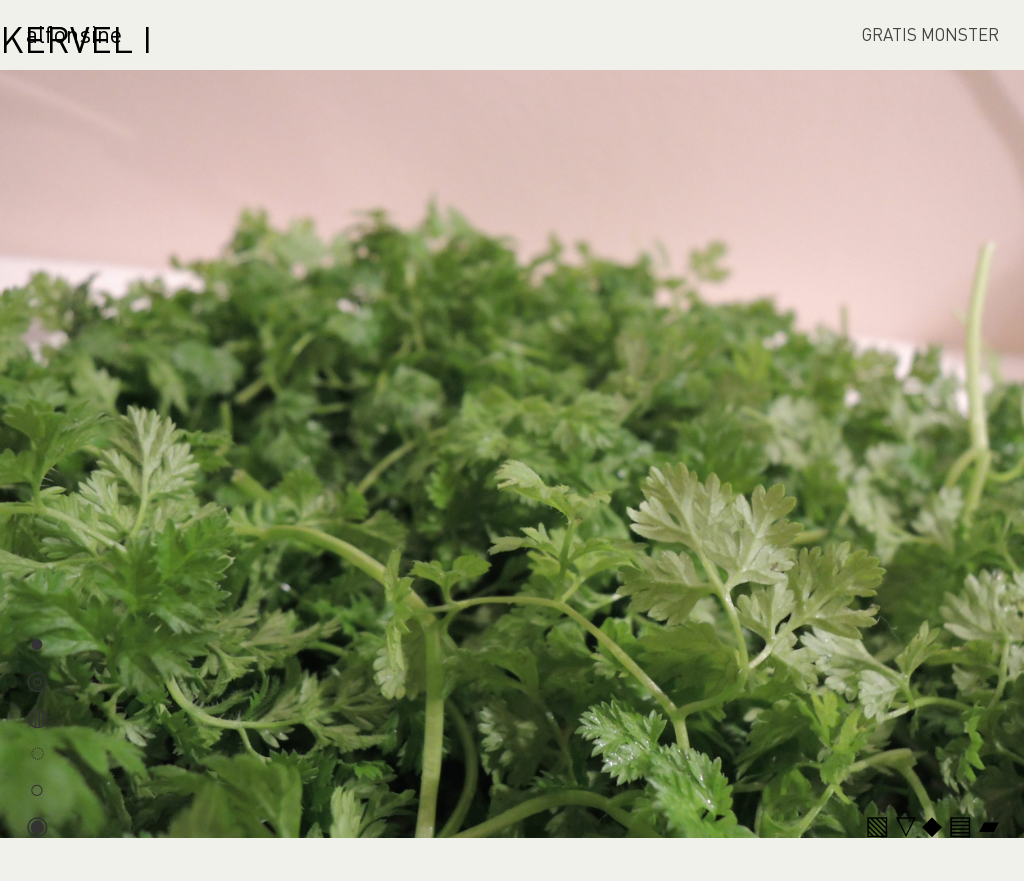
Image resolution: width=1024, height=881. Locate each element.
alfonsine (74, 33)
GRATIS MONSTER (930, 34)
